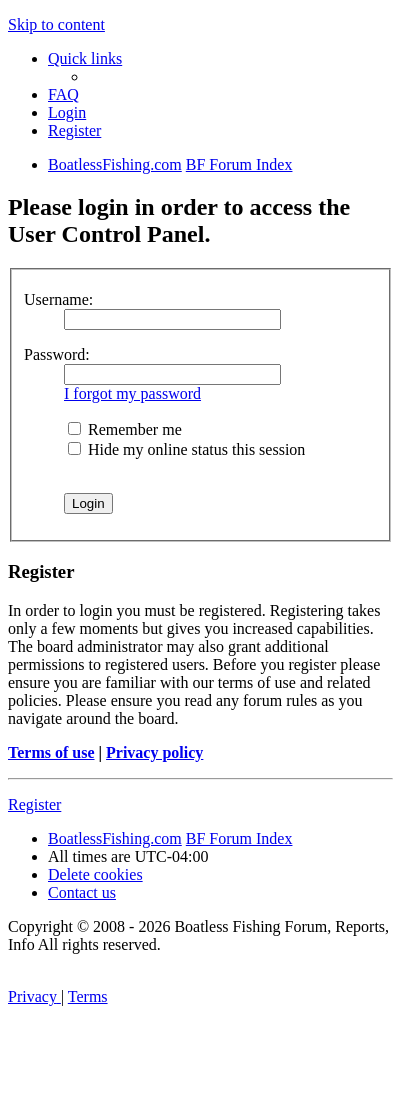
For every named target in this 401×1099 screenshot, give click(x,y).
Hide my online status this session (186, 449)
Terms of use (51, 752)
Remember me (125, 429)
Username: (58, 299)
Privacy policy (154, 752)
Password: (57, 354)
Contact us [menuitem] (82, 892)
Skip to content (56, 24)
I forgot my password (132, 393)
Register (34, 804)
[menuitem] (63, 94)
